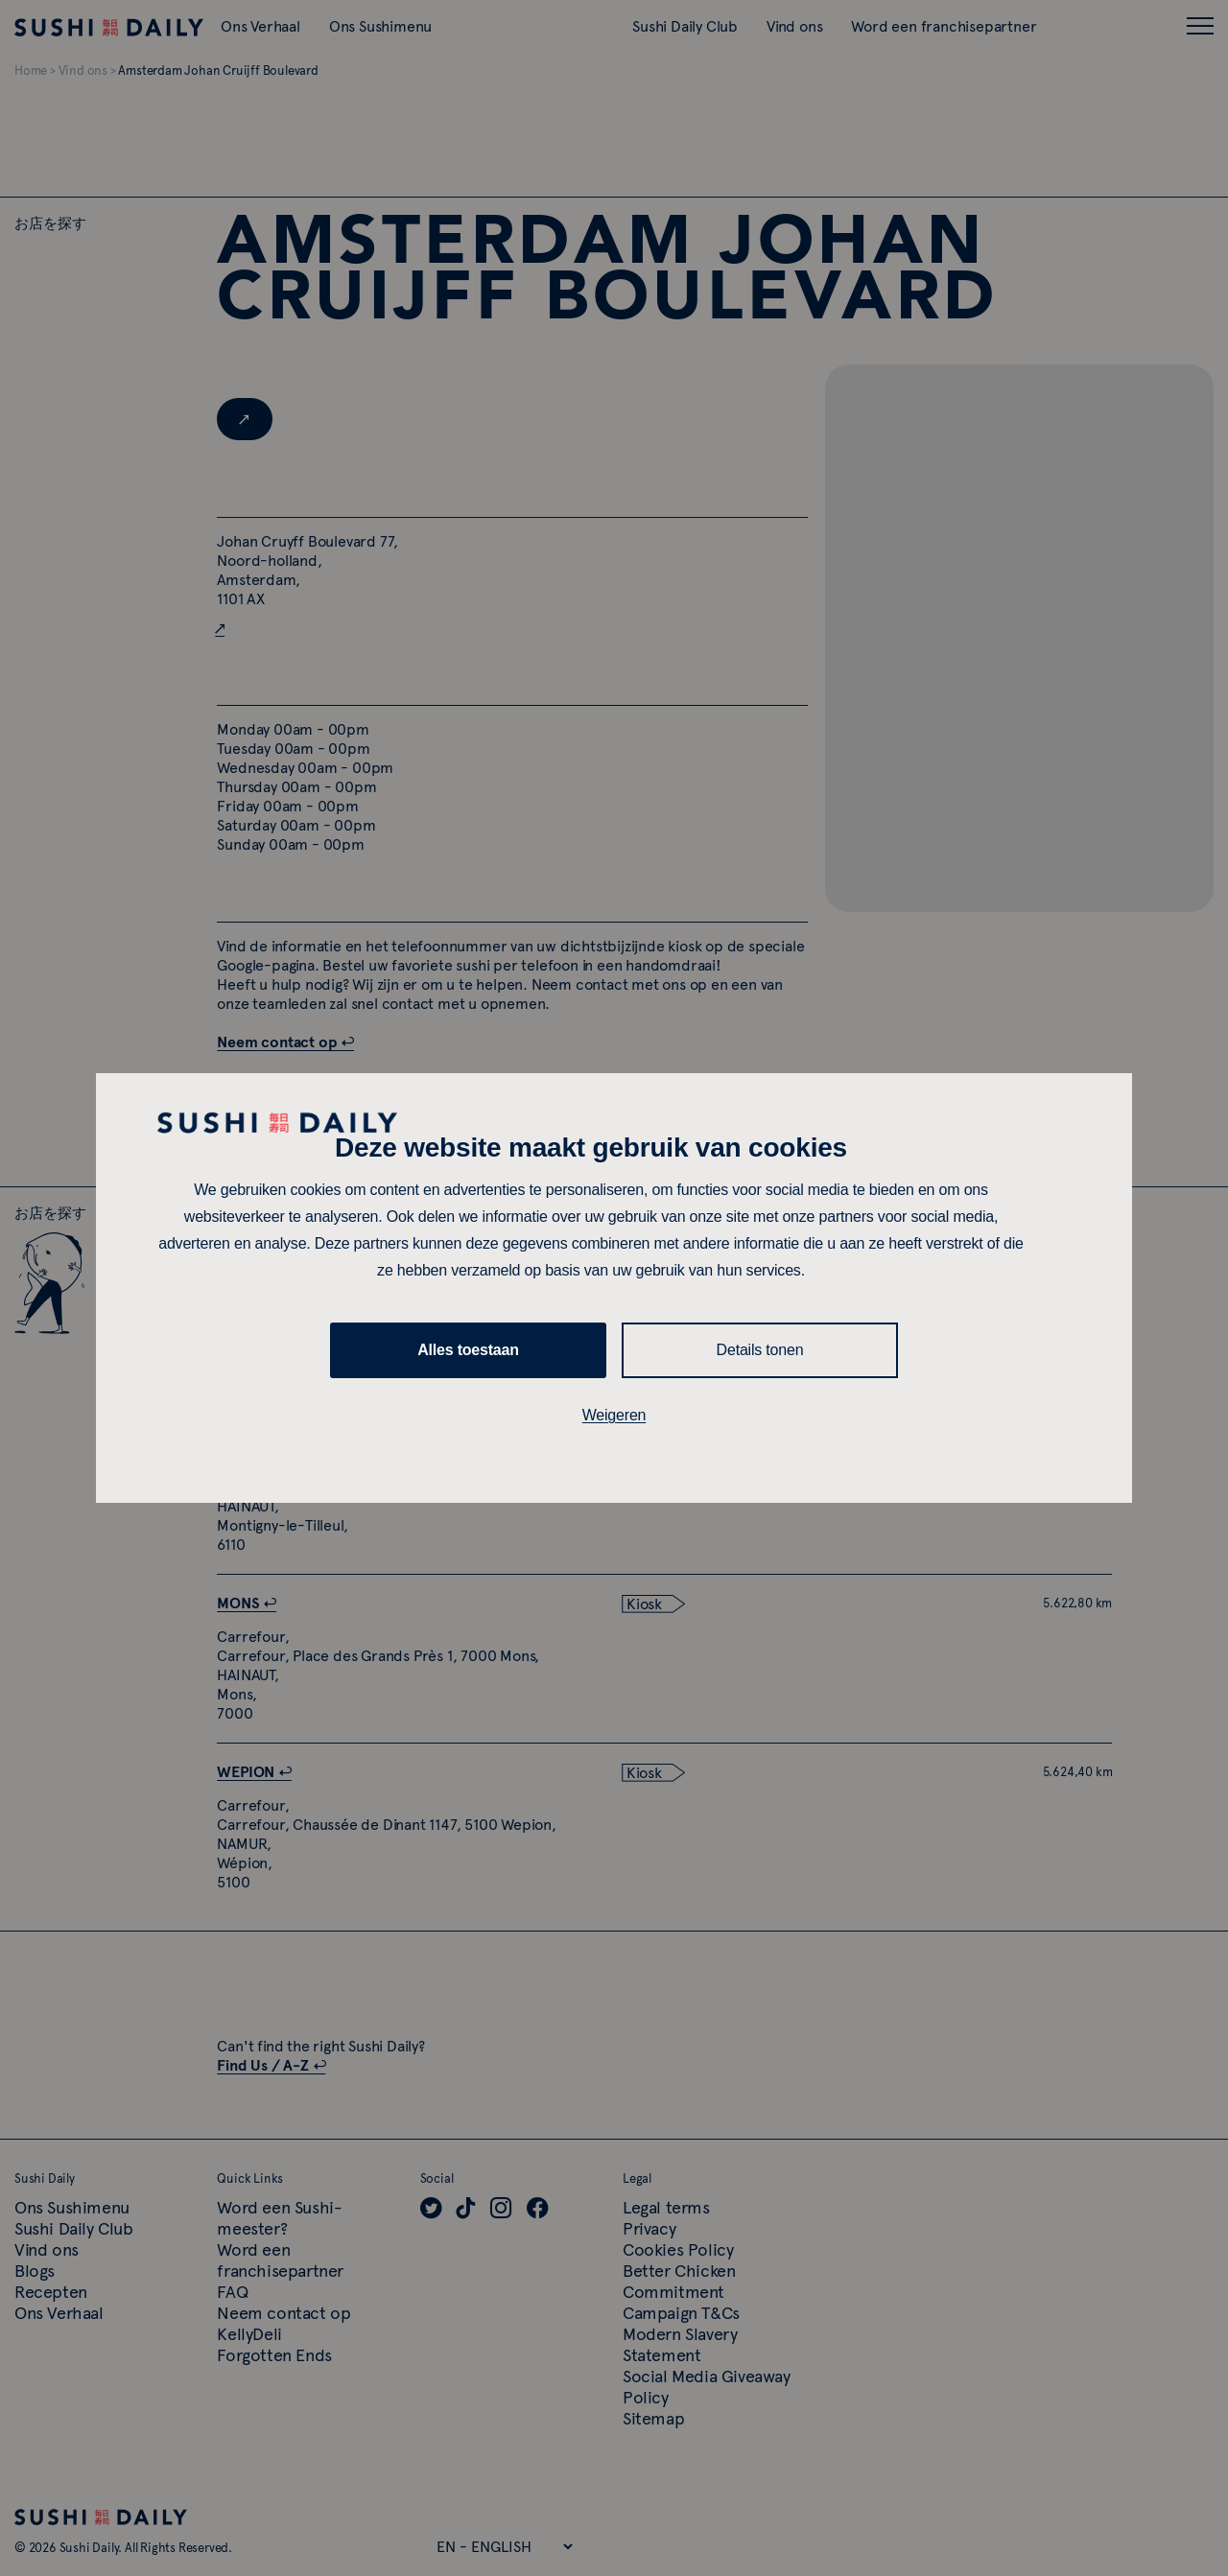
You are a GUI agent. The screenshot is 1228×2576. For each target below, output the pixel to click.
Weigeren (614, 1415)
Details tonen (760, 1350)
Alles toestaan (468, 1350)
